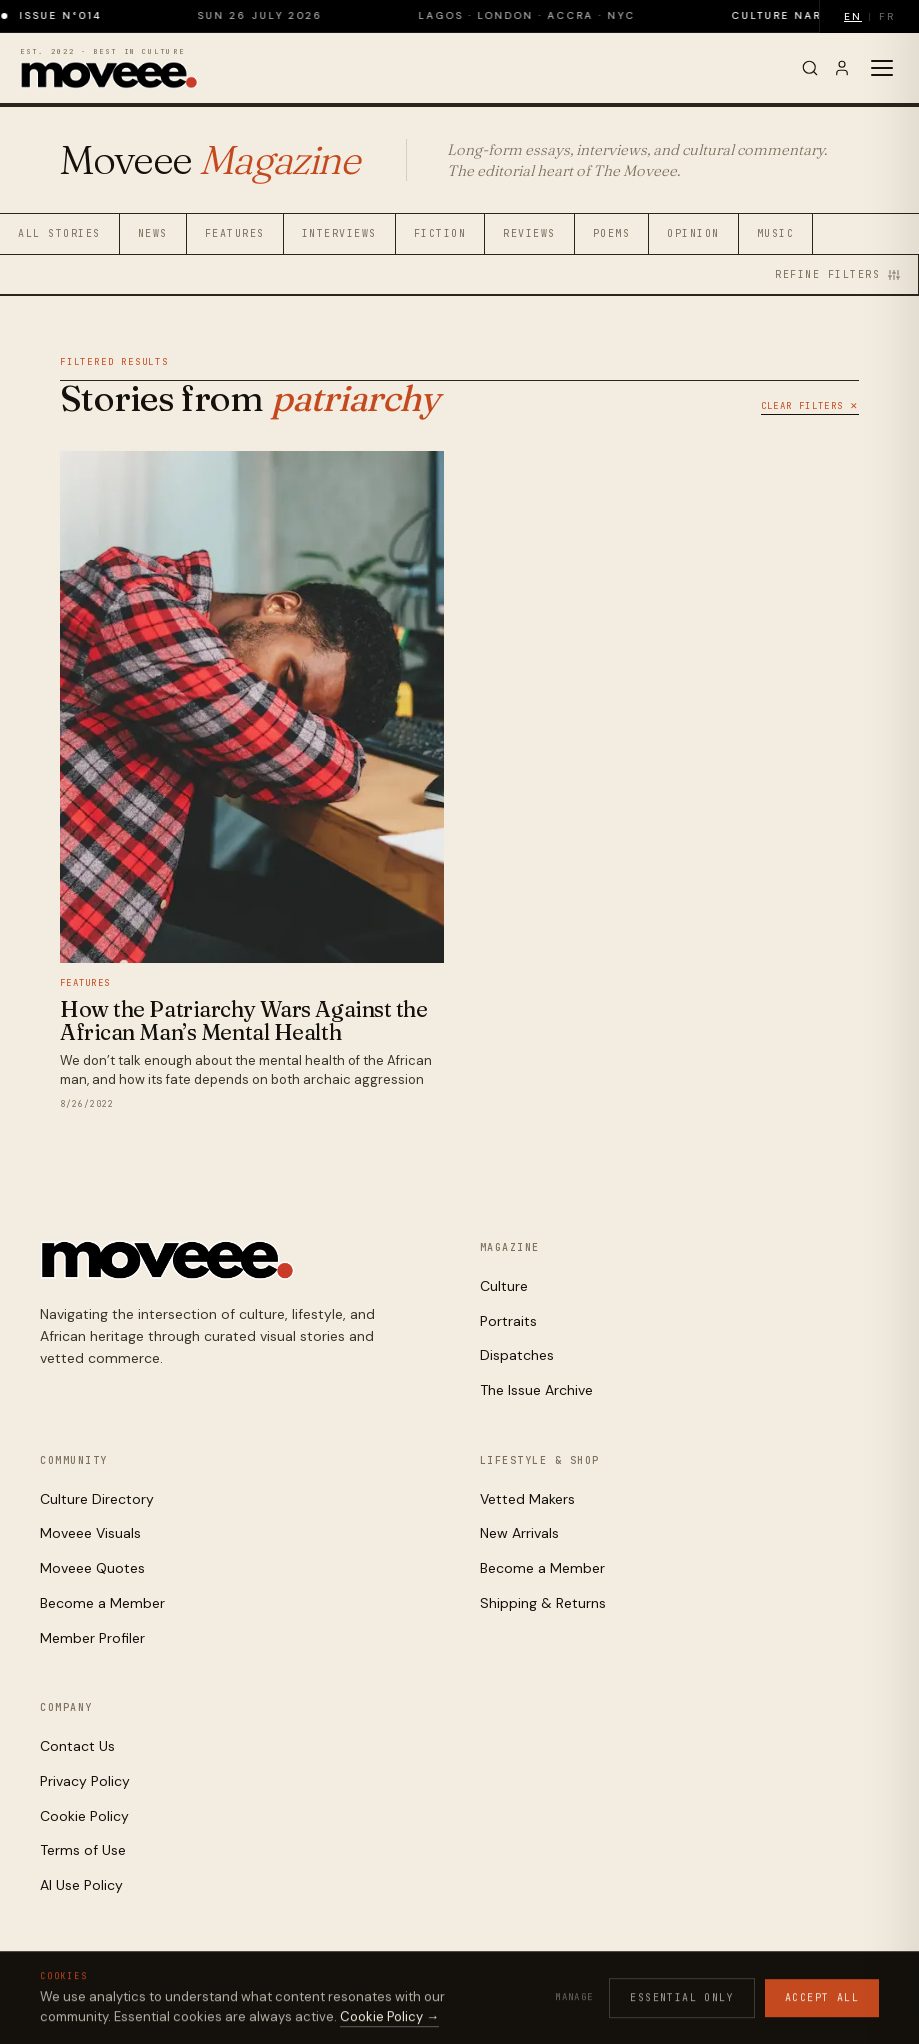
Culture (504, 1286)
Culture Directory (97, 1499)
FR (887, 16)
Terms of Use (83, 1850)
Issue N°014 (78, 15)
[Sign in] (842, 68)
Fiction (440, 233)
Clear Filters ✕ (810, 406)
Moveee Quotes (92, 1568)
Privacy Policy (85, 1781)
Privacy (618, 1996)
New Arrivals (519, 1533)
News (153, 233)
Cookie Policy (84, 1816)
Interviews (339, 233)
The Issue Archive (536, 1390)
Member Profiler (92, 1638)
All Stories (59, 233)
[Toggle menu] (882, 68)
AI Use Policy (81, 1885)
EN (853, 16)
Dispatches (517, 1355)
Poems (612, 233)
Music (776, 233)
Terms (739, 1996)
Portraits (508, 1321)
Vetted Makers (527, 1499)
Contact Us (77, 1746)
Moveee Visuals (90, 1533)
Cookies (682, 1996)
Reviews (529, 233)
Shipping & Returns (543, 1603)
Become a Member (102, 1603)
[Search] (810, 68)
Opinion (693, 233)
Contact (854, 1996)
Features (235, 233)
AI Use (792, 1996)
